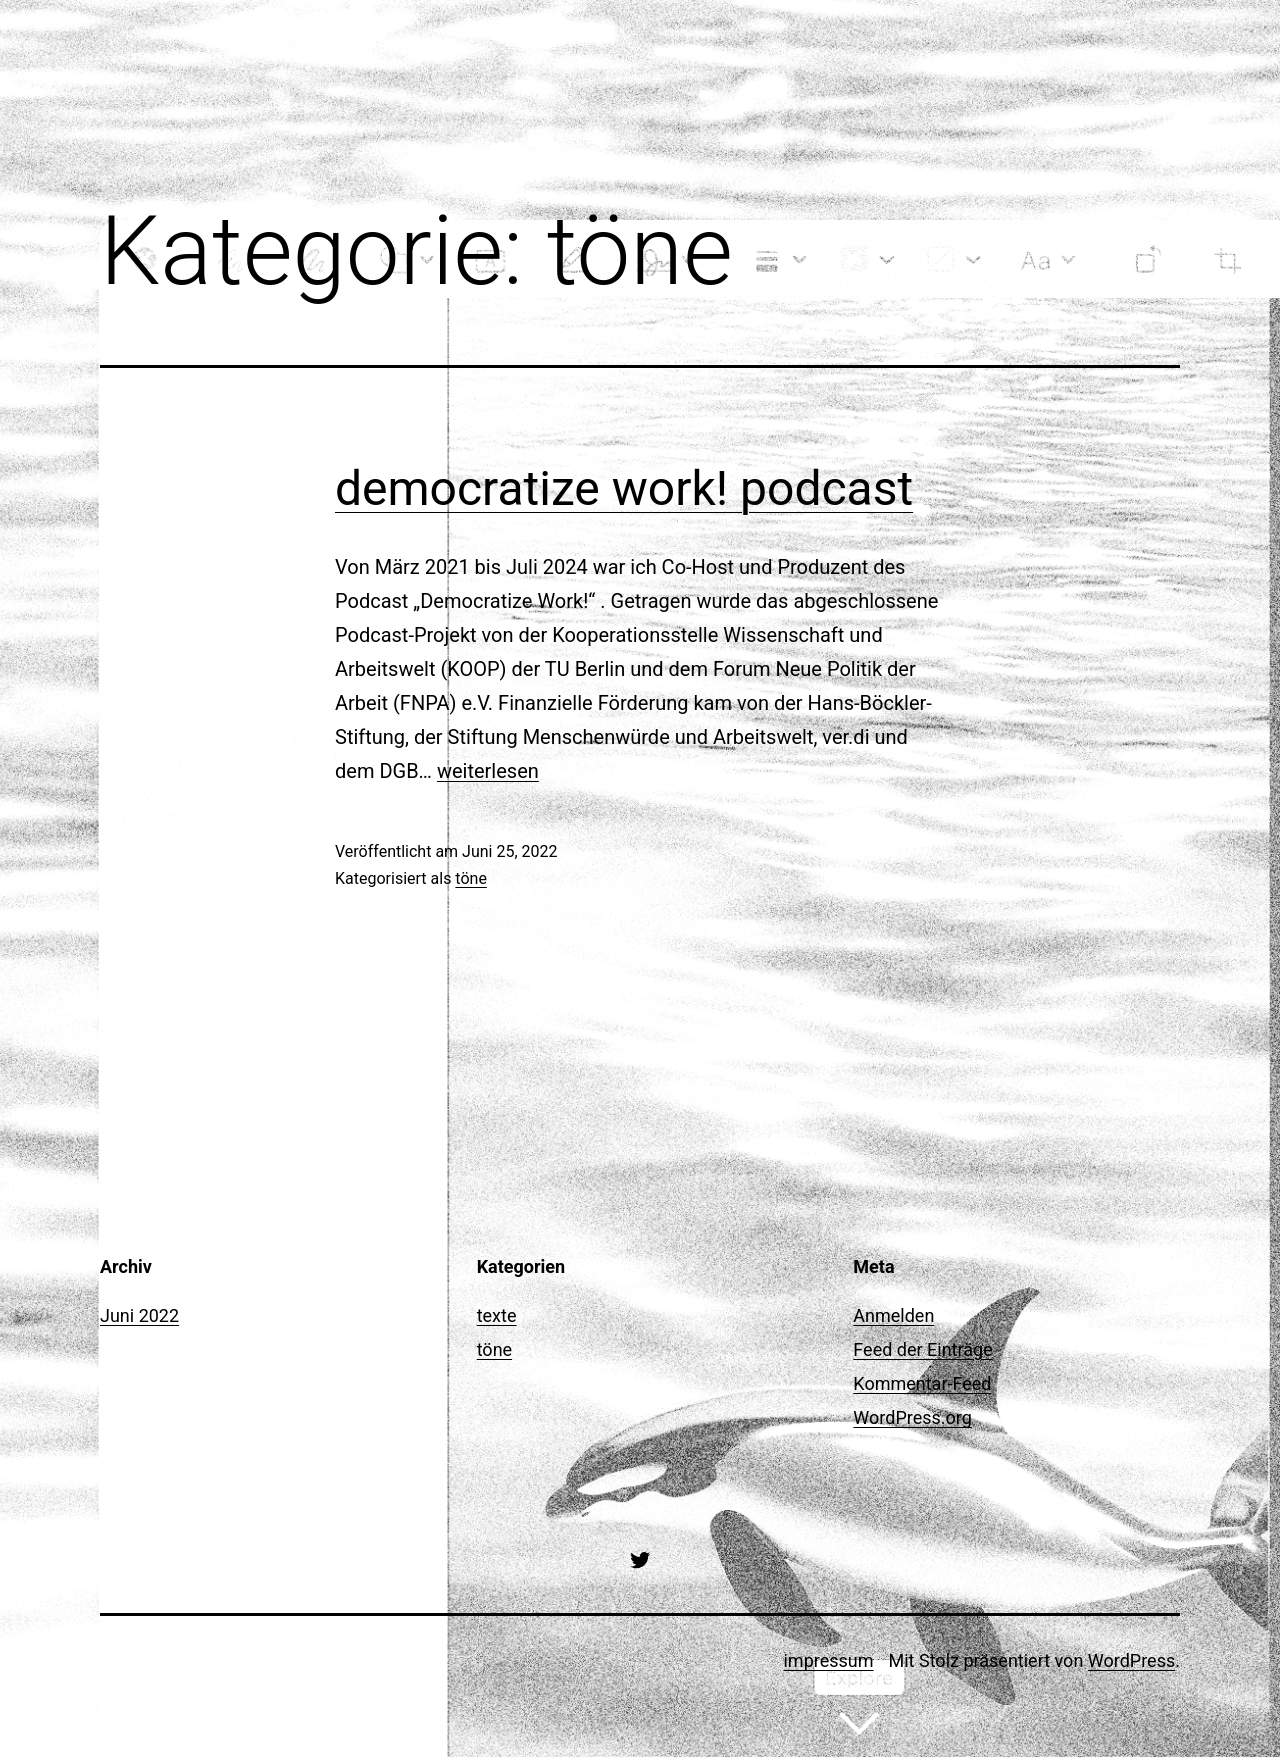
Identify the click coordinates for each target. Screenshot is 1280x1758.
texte (497, 1315)
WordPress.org (912, 1417)
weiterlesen (488, 771)
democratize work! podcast (624, 488)
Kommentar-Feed (922, 1383)
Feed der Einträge (922, 1349)
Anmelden (893, 1315)
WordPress (1131, 1660)
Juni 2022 (139, 1315)
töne (471, 878)
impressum (828, 1660)
